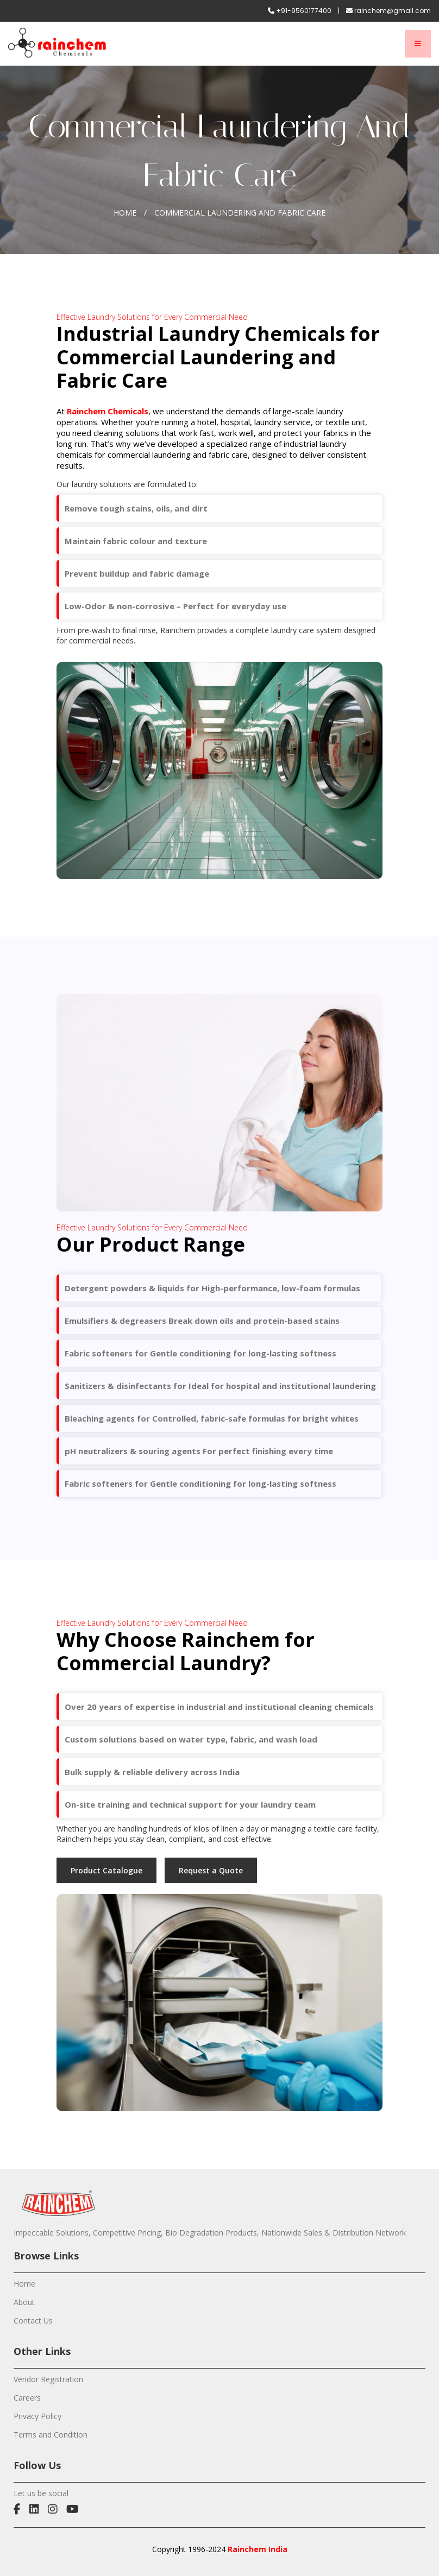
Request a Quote (211, 1870)
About (24, 2302)
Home (125, 212)
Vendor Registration (48, 2379)
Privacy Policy (37, 2416)
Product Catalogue (106, 1870)
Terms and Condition (50, 2434)
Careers (27, 2397)
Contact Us (33, 2320)
